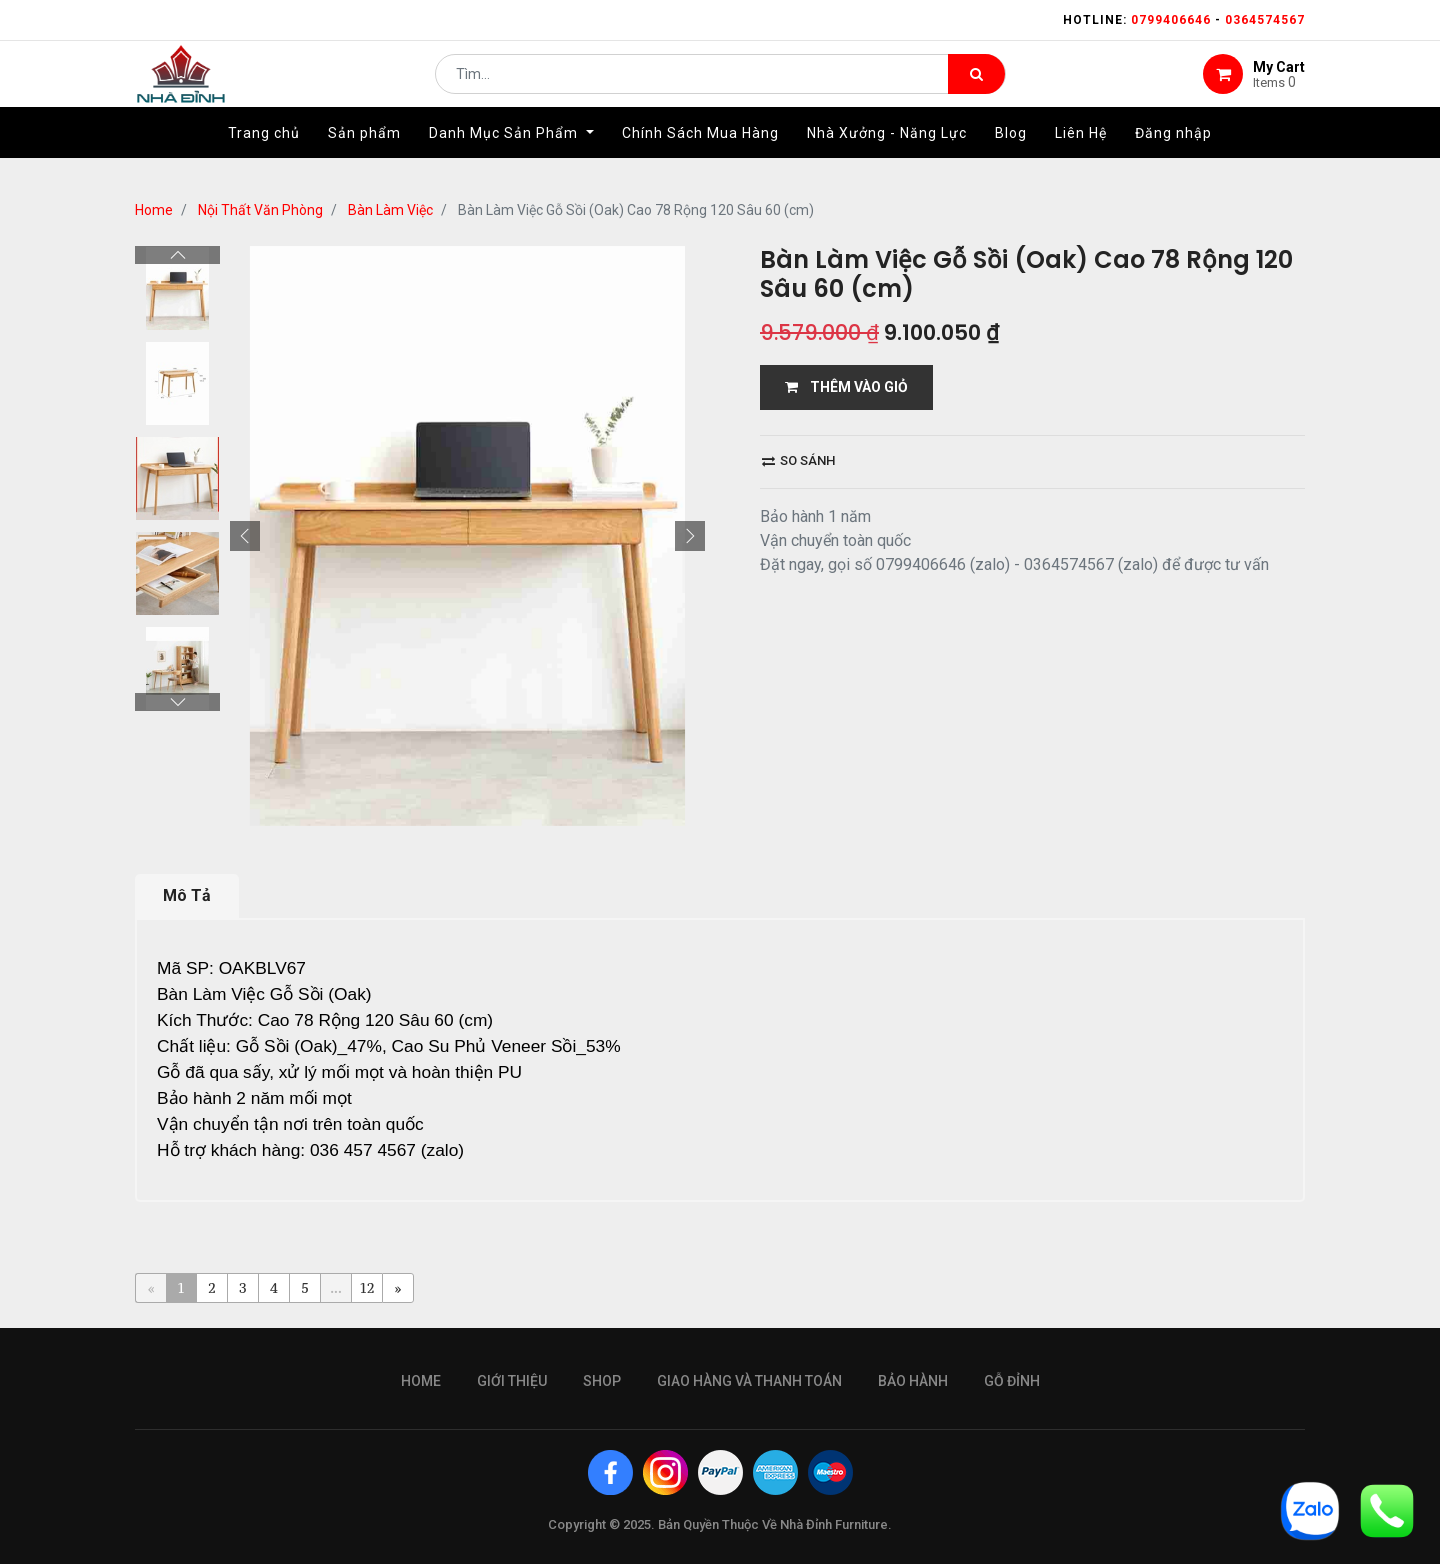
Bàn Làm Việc (390, 210)
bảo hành (913, 1381)
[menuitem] (264, 157)
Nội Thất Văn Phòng (260, 210)
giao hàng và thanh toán (749, 1381)
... (335, 1287)
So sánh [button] (798, 460)
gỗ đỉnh (1012, 1381)
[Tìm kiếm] (976, 86)
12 (367, 1287)
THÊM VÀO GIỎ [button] (846, 387)
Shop (602, 1381)
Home (154, 210)
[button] (245, 536)
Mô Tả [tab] (187, 895)
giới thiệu (512, 1381)
